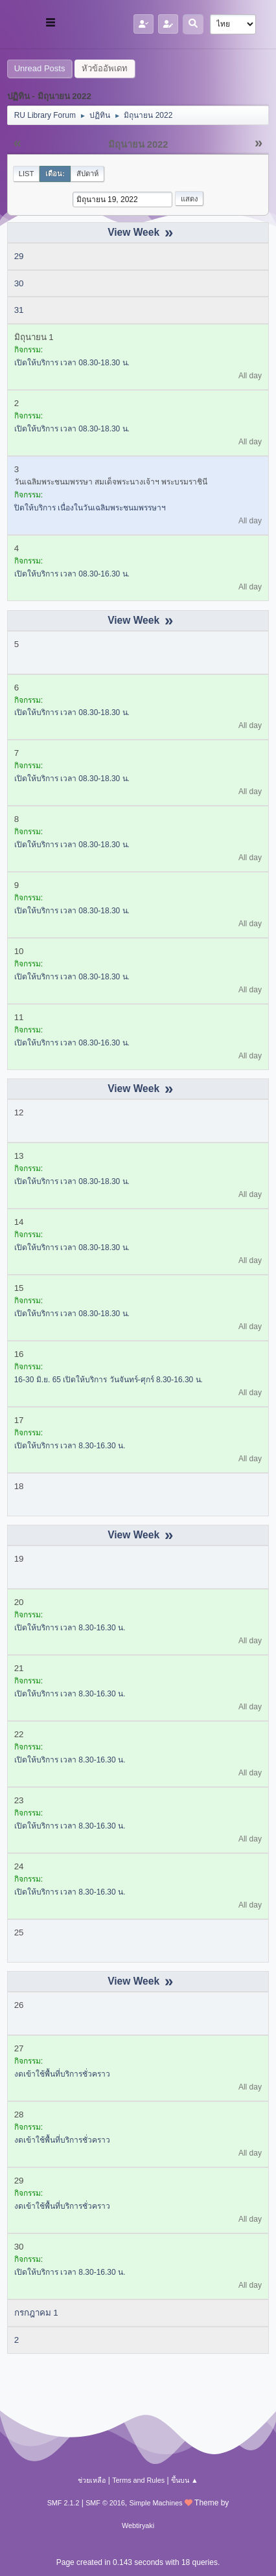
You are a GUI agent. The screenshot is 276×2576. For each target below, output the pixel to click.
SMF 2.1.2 (63, 2503)
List (26, 173)
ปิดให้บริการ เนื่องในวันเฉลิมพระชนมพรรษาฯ (90, 507)
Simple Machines (156, 2503)
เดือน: (55, 173)
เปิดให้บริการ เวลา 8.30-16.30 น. (70, 1445)
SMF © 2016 (105, 2503)
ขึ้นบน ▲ (184, 2480)
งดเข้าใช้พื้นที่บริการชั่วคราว (62, 2074)
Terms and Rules (138, 2480)
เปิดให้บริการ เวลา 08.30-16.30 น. (72, 573)
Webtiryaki (138, 2525)
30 (19, 283)
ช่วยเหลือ (92, 2480)
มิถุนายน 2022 (138, 144)
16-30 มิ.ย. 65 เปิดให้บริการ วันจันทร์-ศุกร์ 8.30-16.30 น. (108, 1379)
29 (19, 256)
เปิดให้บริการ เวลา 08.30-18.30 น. (72, 362)
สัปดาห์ (87, 173)
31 (19, 310)
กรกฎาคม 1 (36, 2313)
